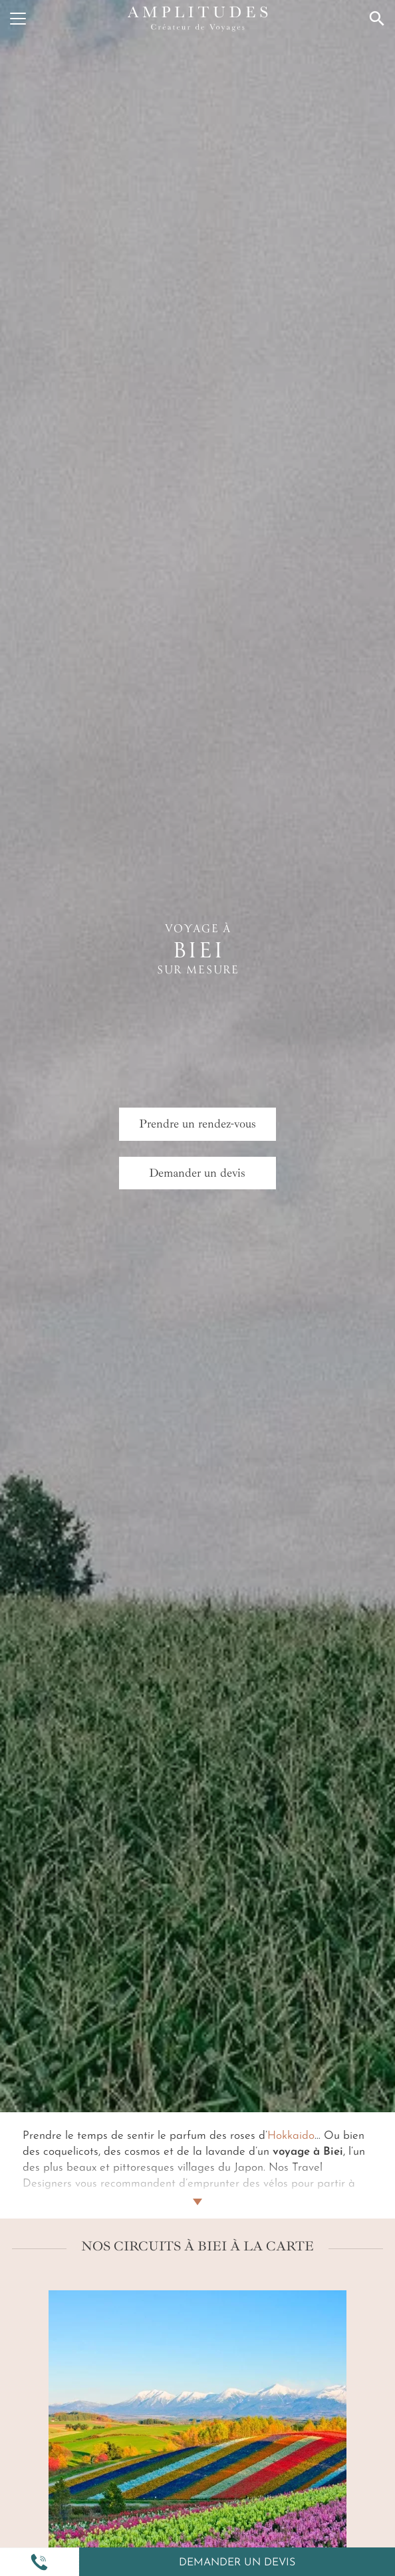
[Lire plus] (197, 2186)
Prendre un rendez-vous (197, 1123)
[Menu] (18, 19)
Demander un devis (237, 2562)
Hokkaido (291, 2135)
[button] (39, 2562)
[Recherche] (377, 19)
